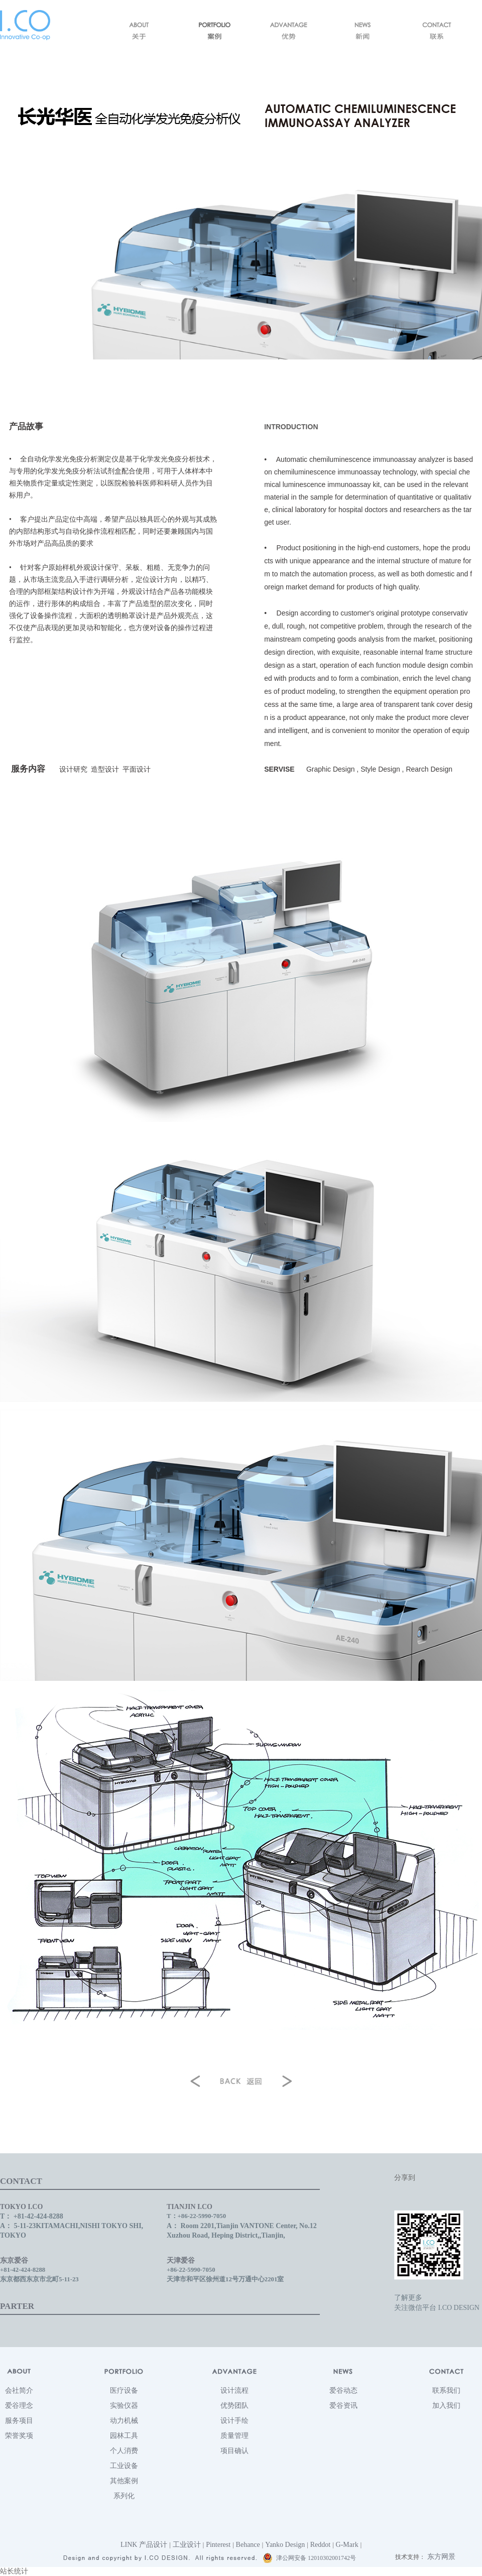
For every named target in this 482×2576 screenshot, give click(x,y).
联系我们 (446, 2390)
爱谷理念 (19, 2405)
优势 (288, 31)
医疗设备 (124, 2390)
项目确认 (234, 2451)
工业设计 (187, 2544)
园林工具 (124, 2435)
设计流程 (234, 2390)
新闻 (362, 31)
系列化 (124, 2496)
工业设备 (124, 2466)
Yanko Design (285, 2544)
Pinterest (218, 2544)
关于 (139, 31)
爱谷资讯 (343, 2405)
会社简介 (19, 2390)
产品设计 (153, 2544)
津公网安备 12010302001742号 (309, 2557)
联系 (437, 31)
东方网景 (441, 2556)
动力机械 (124, 2420)
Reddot (320, 2544)
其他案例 (124, 2481)
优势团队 (234, 2405)
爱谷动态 (343, 2390)
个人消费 (124, 2451)
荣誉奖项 (19, 2435)
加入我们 (446, 2405)
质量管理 (234, 2435)
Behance (248, 2544)
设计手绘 (234, 2420)
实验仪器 (124, 2405)
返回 (241, 2079)
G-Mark (347, 2544)
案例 (214, 31)
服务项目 (19, 2420)
